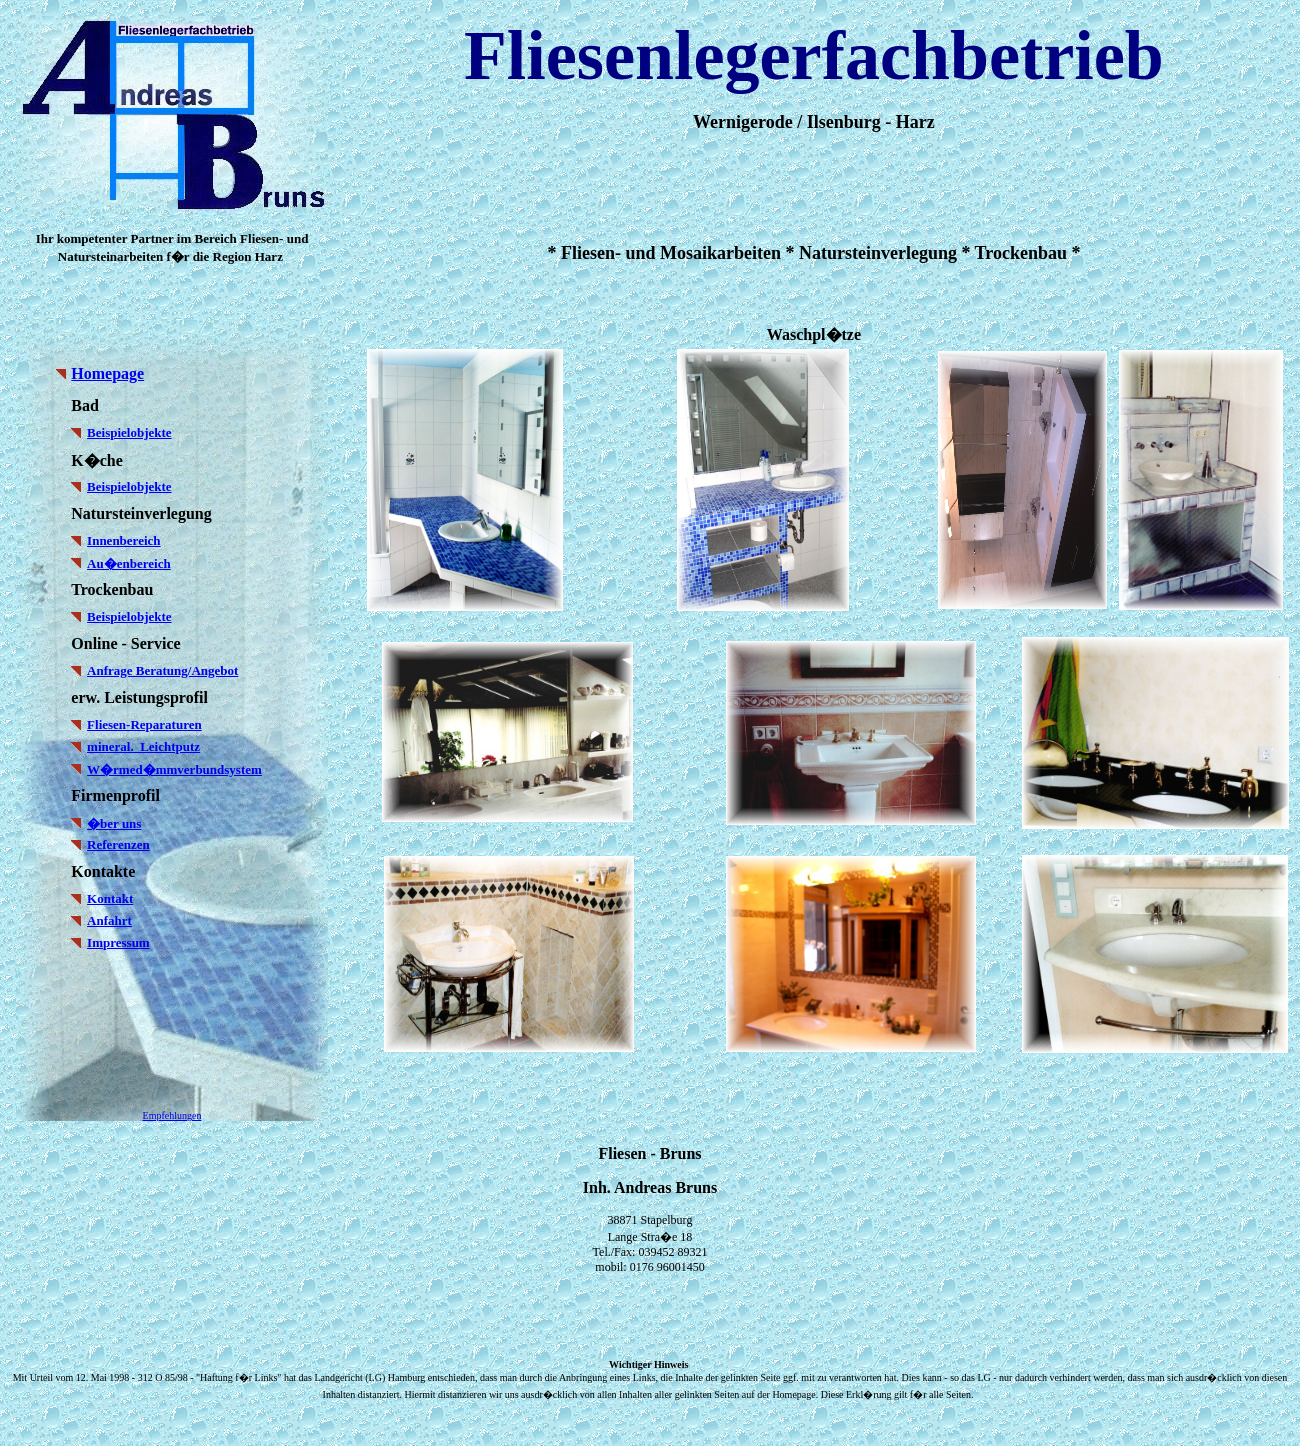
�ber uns (114, 823)
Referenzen (118, 844)
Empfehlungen (172, 1115)
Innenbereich (123, 540)
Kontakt (110, 898)
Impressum (118, 942)
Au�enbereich (129, 563)
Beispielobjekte (129, 432)
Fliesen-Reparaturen (144, 724)
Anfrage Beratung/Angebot (162, 670)
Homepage (107, 373)
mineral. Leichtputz (143, 746)
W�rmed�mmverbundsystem (174, 769)
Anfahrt (109, 920)
